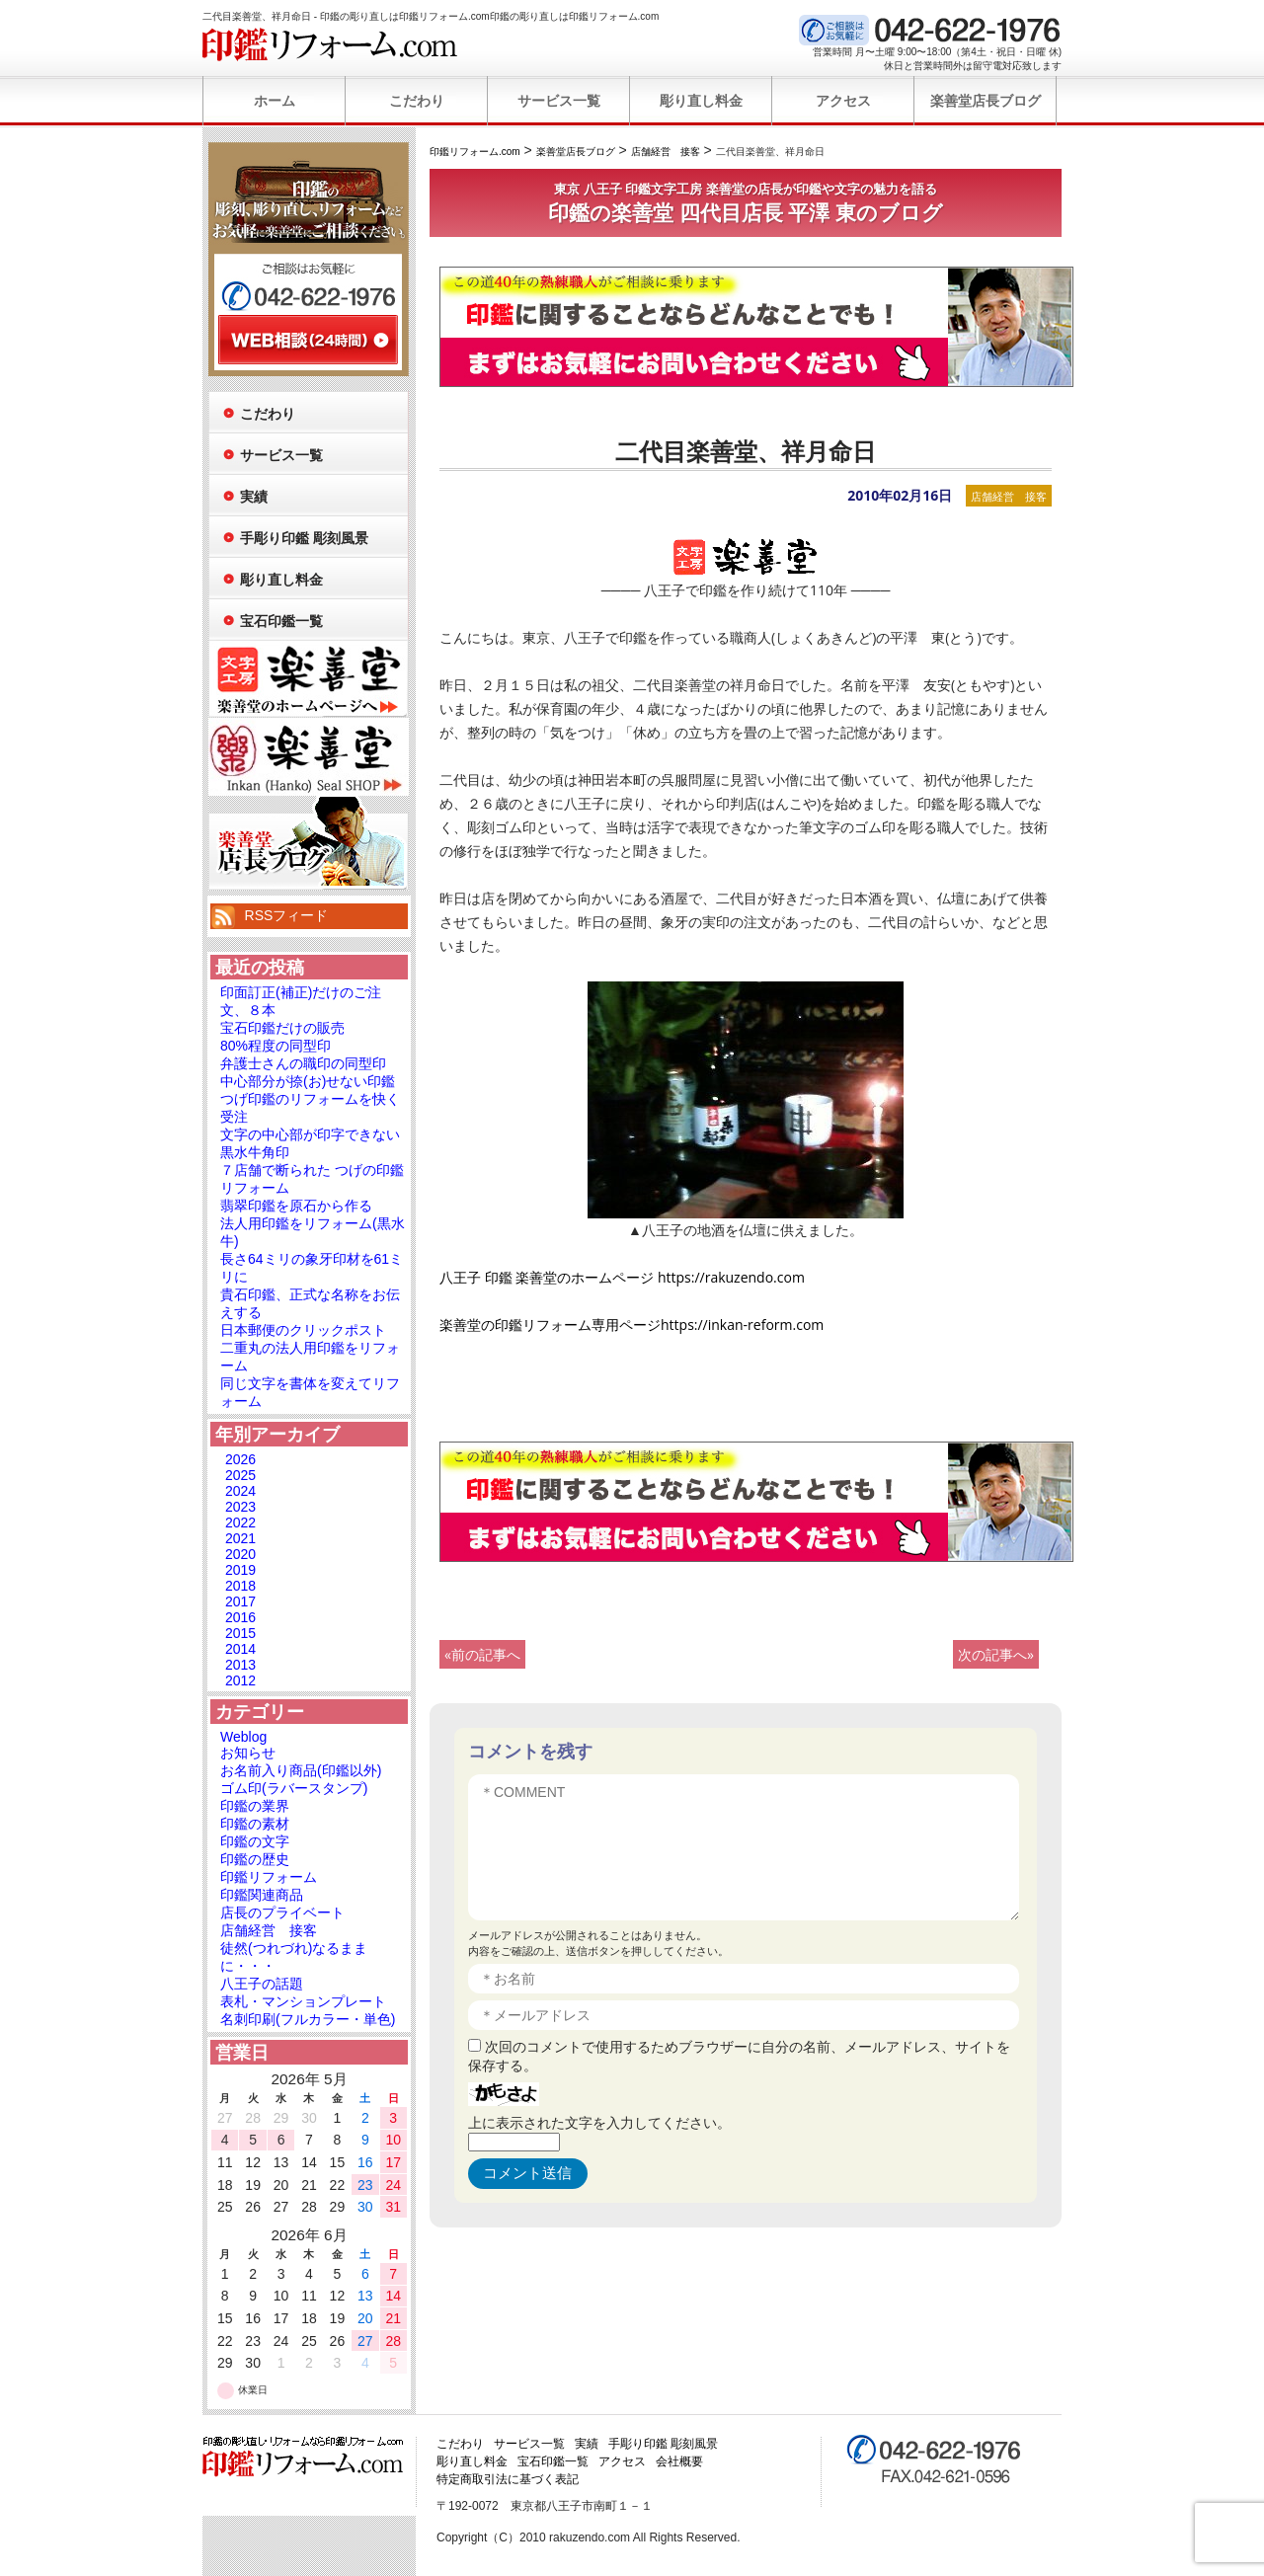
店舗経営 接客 (1009, 496)
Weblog (243, 1737)
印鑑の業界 (254, 1806)
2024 (240, 1491)
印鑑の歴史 (254, 1859)
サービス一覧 (558, 101)
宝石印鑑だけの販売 (282, 1028)
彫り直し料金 (701, 101)
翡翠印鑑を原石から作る (296, 1205)
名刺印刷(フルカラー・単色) (307, 2019)
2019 (240, 1570)
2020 (240, 1554)
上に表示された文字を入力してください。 (599, 2122)
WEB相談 (308, 339)
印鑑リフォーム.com (330, 44)
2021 (240, 1538)
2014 (240, 1649)
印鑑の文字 (254, 1841)
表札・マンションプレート (303, 2001)
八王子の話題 (261, 1983)
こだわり (416, 101)
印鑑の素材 (254, 1824)
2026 (240, 1459)
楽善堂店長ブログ (985, 101)
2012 (240, 1680)
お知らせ (248, 1752)
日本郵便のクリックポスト (303, 1330)
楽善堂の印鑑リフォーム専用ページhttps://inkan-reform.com (631, 1324)
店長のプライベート (282, 1912)
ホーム (274, 101)
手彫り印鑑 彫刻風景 (304, 538)
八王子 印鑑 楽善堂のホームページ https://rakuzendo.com (622, 1277)
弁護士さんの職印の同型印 (303, 1063)
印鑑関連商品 (261, 1895)
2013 (240, 1665)
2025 (240, 1475)
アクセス (843, 101)
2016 (240, 1617)
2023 (240, 1507)
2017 (240, 1601)
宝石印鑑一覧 (281, 621)
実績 (254, 497)
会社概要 (679, 2461)
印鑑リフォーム (268, 1877)
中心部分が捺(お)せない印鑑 (307, 1081)
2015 (240, 1633)
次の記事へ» (996, 1654)
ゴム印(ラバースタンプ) (293, 1788)
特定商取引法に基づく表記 (507, 2479)
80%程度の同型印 (275, 1046)
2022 (240, 1522)
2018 (240, 1586)
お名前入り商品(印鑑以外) (300, 1770)
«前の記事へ (482, 1654)
